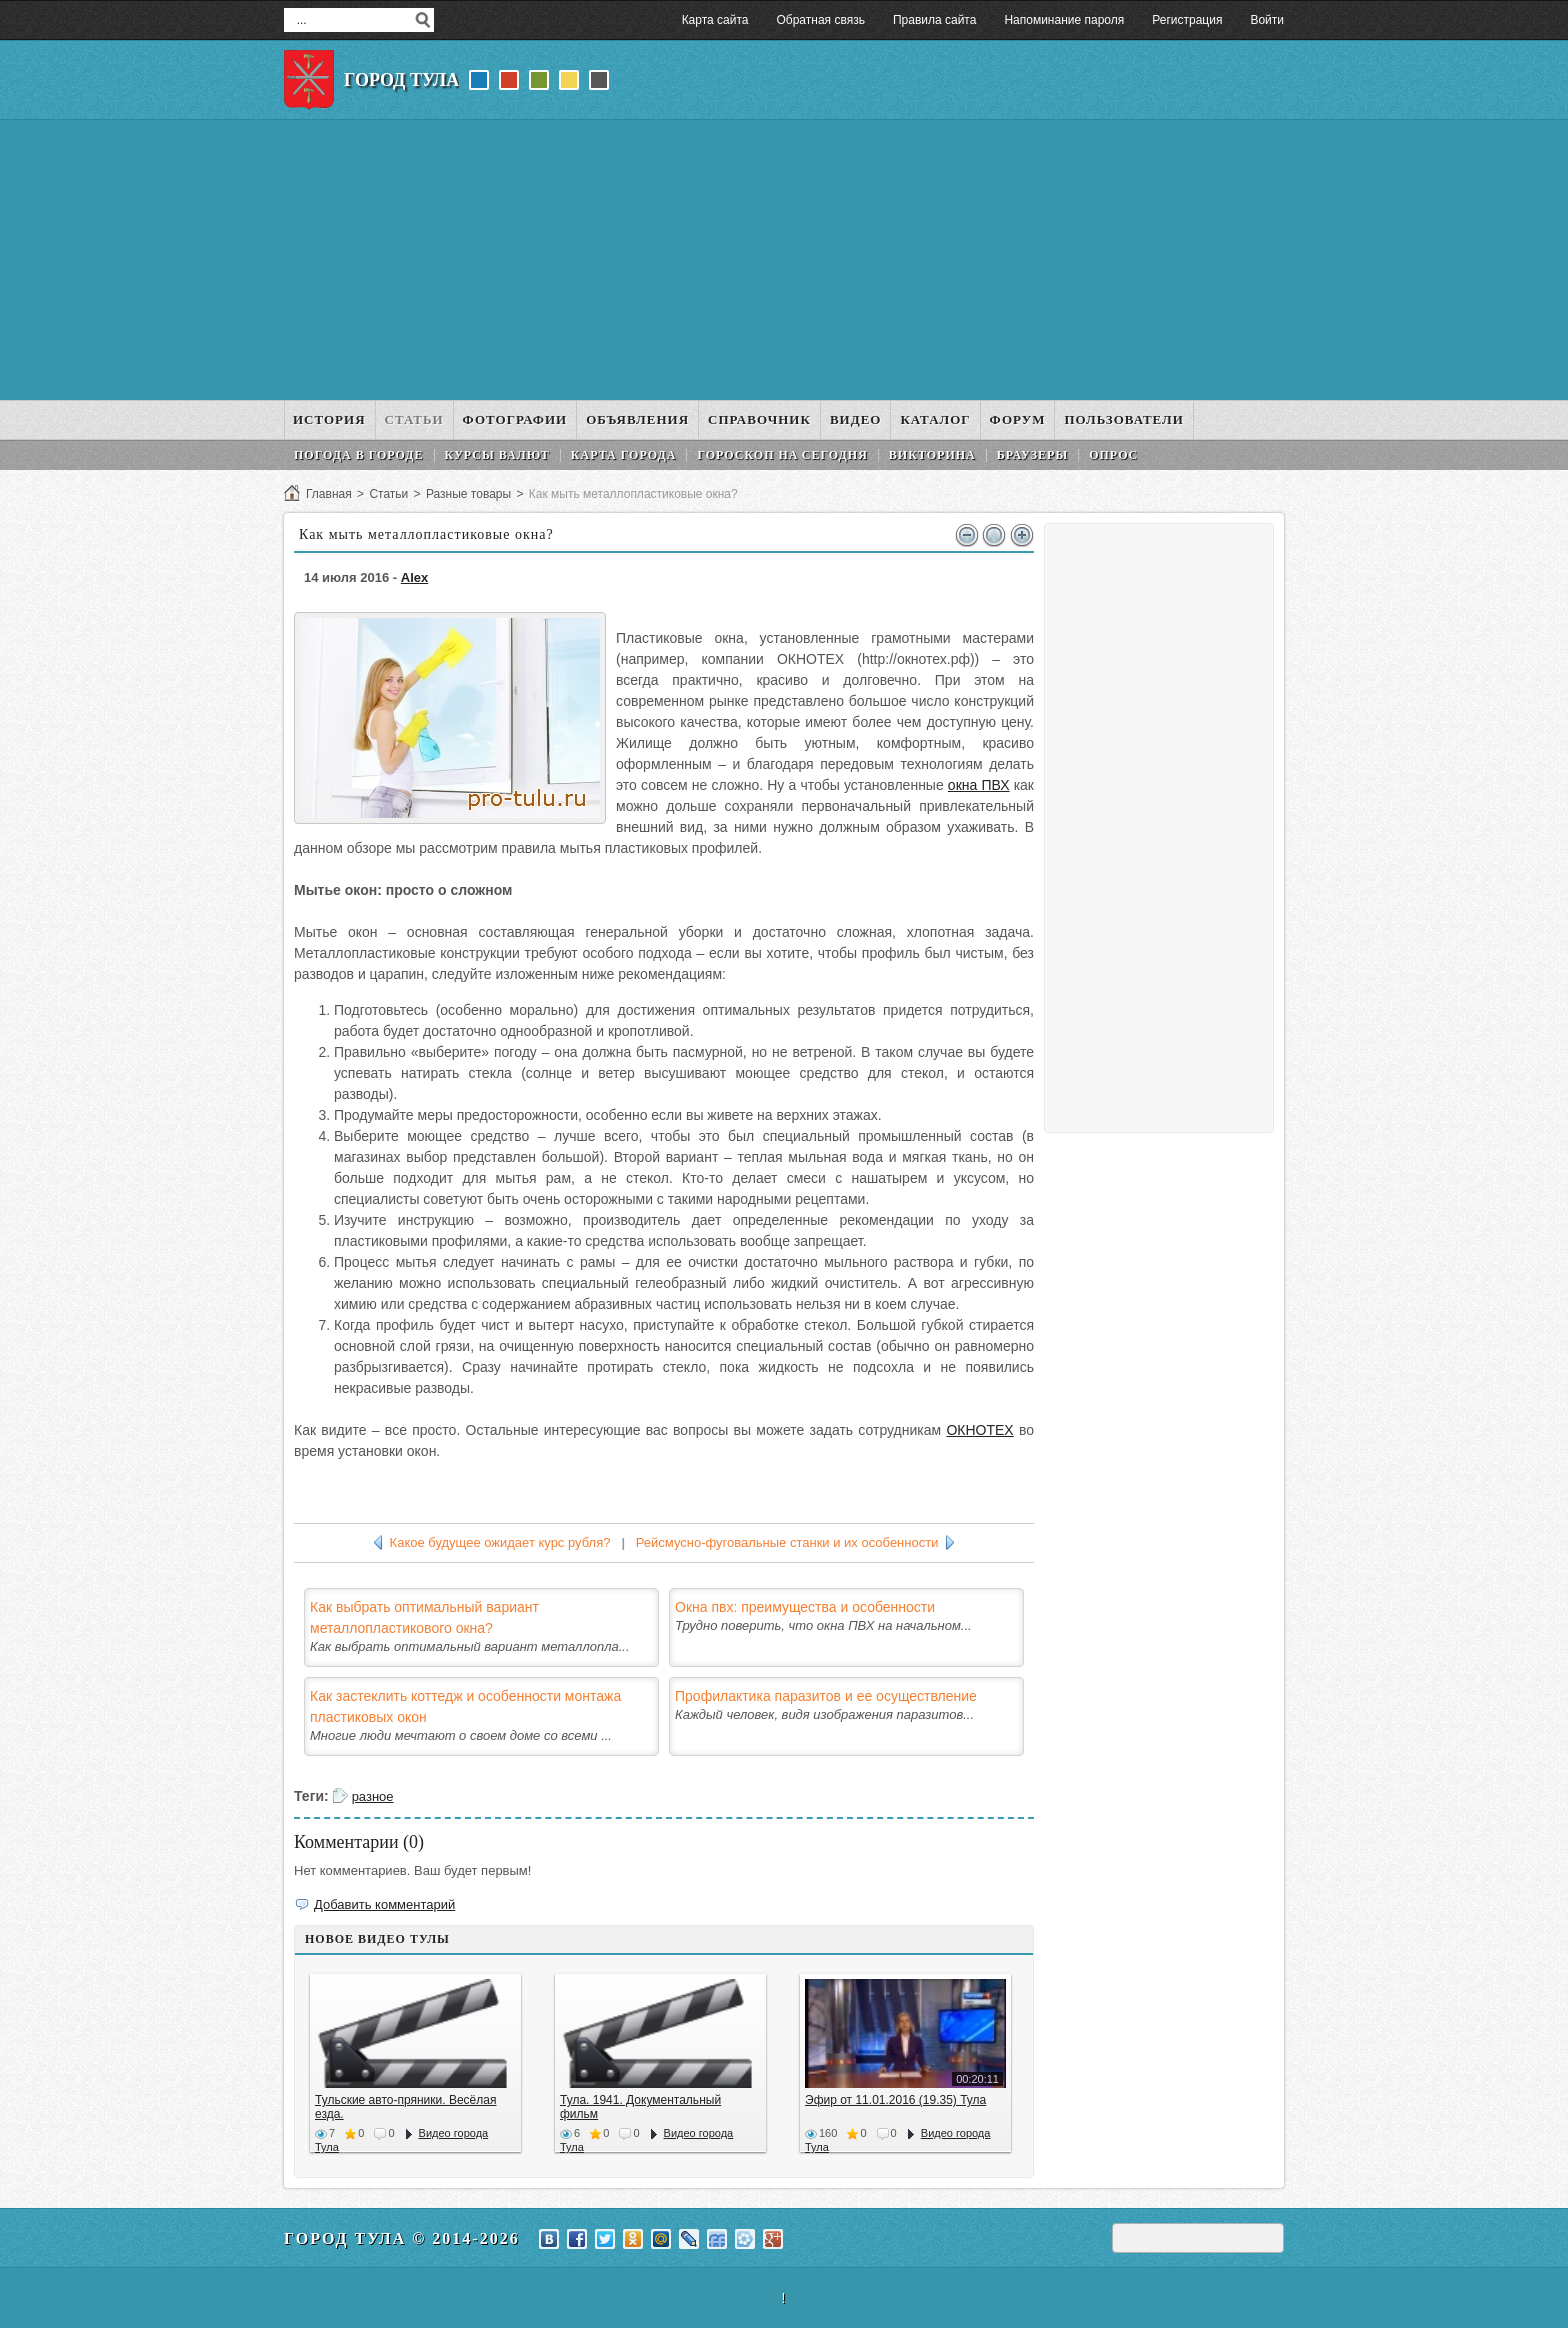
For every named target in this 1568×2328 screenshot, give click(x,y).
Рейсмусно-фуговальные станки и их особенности (787, 1542)
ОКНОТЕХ (979, 1430)
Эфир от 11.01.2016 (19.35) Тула (895, 2100)
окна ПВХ (979, 785)
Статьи (388, 494)
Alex (414, 577)
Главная (329, 494)
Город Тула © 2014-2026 (402, 2238)
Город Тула (401, 80)
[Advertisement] (784, 260)
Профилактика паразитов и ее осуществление (826, 1696)
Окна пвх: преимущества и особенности (805, 1607)
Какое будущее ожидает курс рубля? (500, 1542)
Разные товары (468, 494)
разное (373, 1796)
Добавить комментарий (384, 1904)
